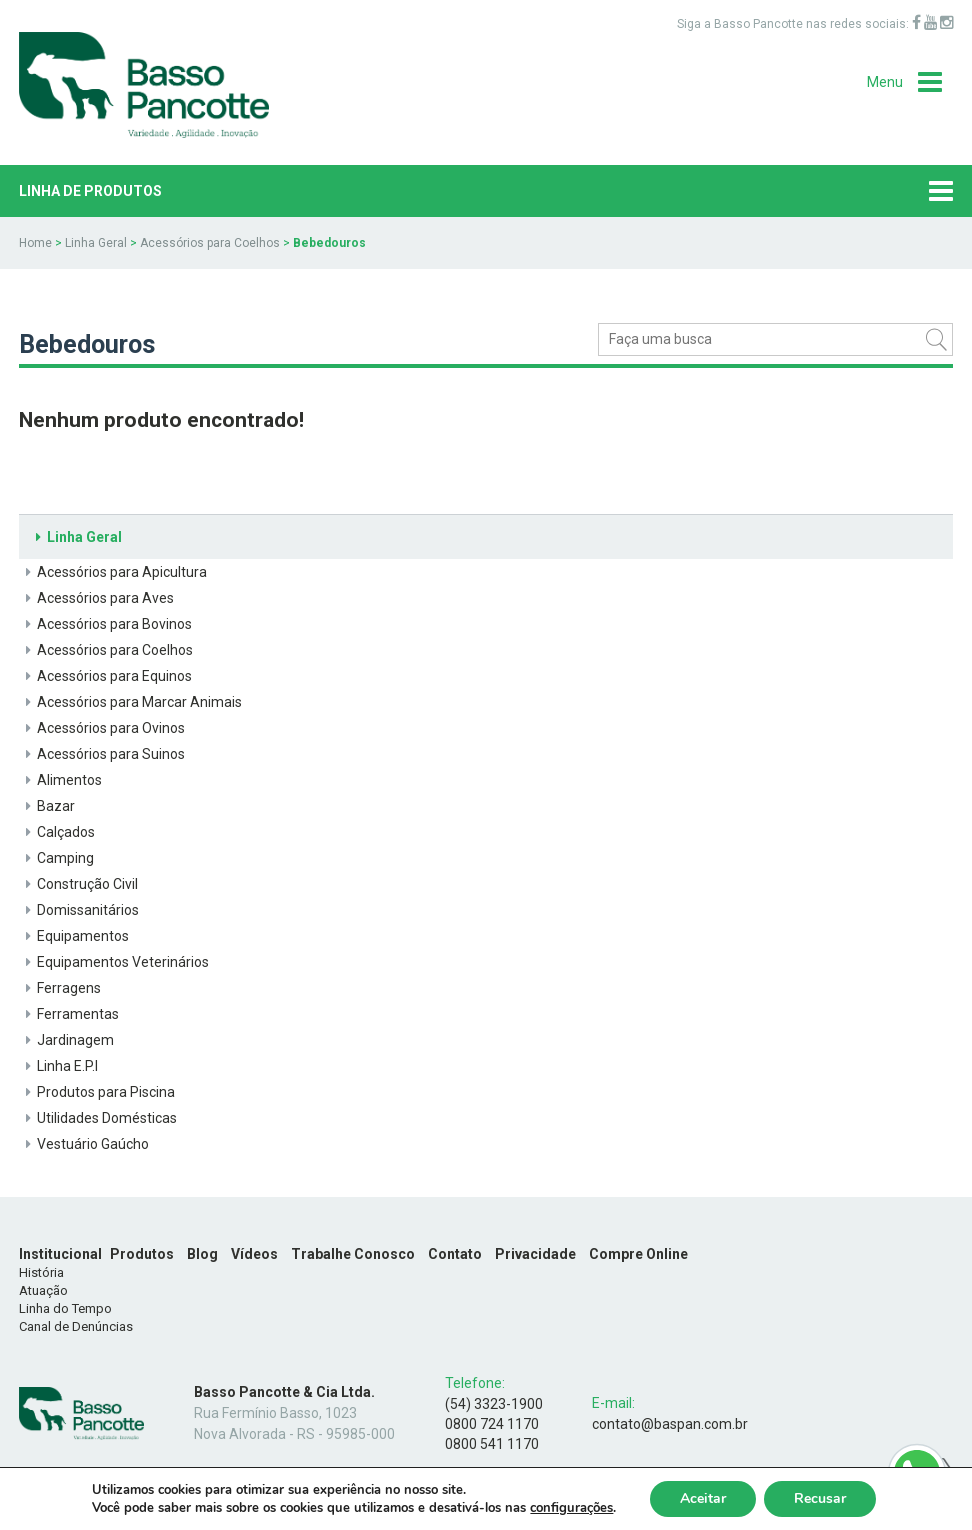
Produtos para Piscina (97, 1092)
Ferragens (60, 988)
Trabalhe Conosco (353, 1254)
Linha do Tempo (65, 1308)
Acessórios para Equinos (105, 676)
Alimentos (60, 780)
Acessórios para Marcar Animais (130, 702)
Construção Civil (78, 884)
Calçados (57, 832)
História (41, 1272)
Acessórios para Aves (96, 598)
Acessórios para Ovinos (102, 728)
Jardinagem (66, 1040)
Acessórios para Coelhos (210, 243)
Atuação (43, 1290)
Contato (455, 1254)
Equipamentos (74, 936)
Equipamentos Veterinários (114, 962)
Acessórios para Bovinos (105, 624)
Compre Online (638, 1254)
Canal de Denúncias (76, 1326)
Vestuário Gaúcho (84, 1144)
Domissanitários (79, 910)
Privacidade (535, 1254)
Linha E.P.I (58, 1066)
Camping (56, 858)
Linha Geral (96, 243)
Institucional (60, 1254)
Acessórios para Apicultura (113, 572)
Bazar (47, 806)
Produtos (142, 1254)
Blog (202, 1254)
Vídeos (254, 1254)
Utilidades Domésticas (98, 1118)
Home (35, 243)
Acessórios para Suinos (102, 754)
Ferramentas (69, 1014)
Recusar (820, 1498)
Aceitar (703, 1498)
